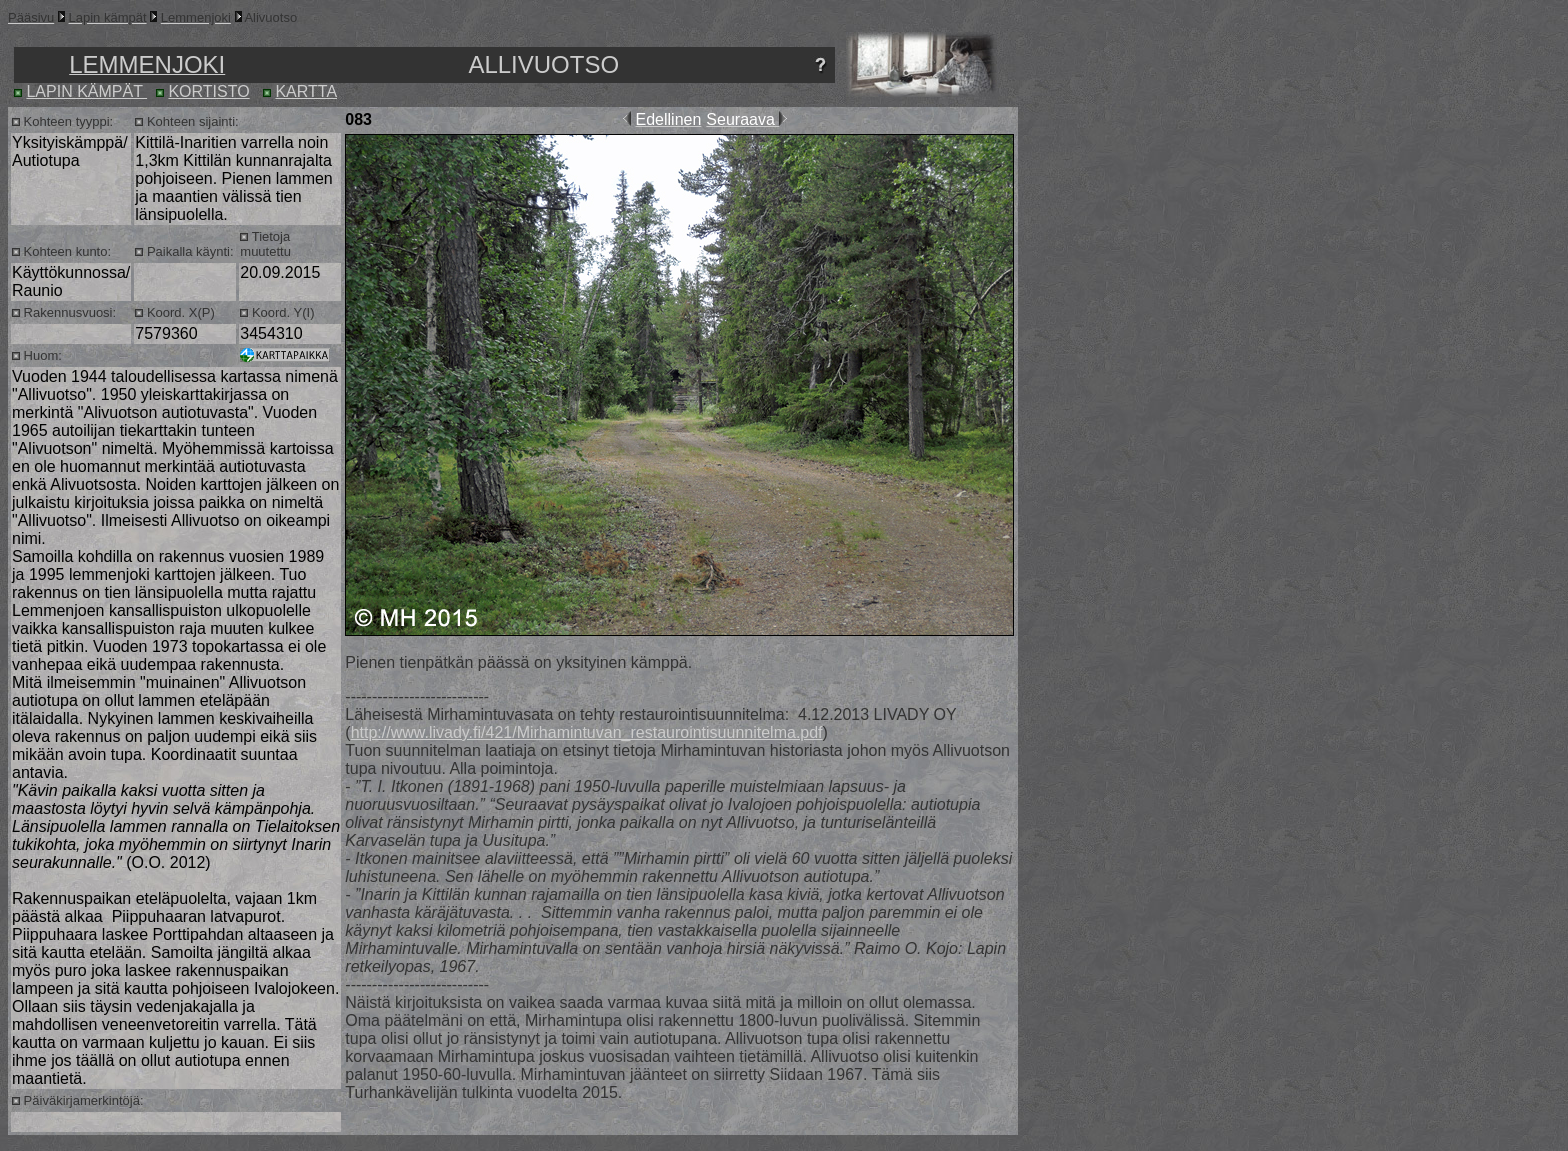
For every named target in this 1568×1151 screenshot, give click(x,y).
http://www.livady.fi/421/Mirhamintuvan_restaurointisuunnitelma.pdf (587, 732)
